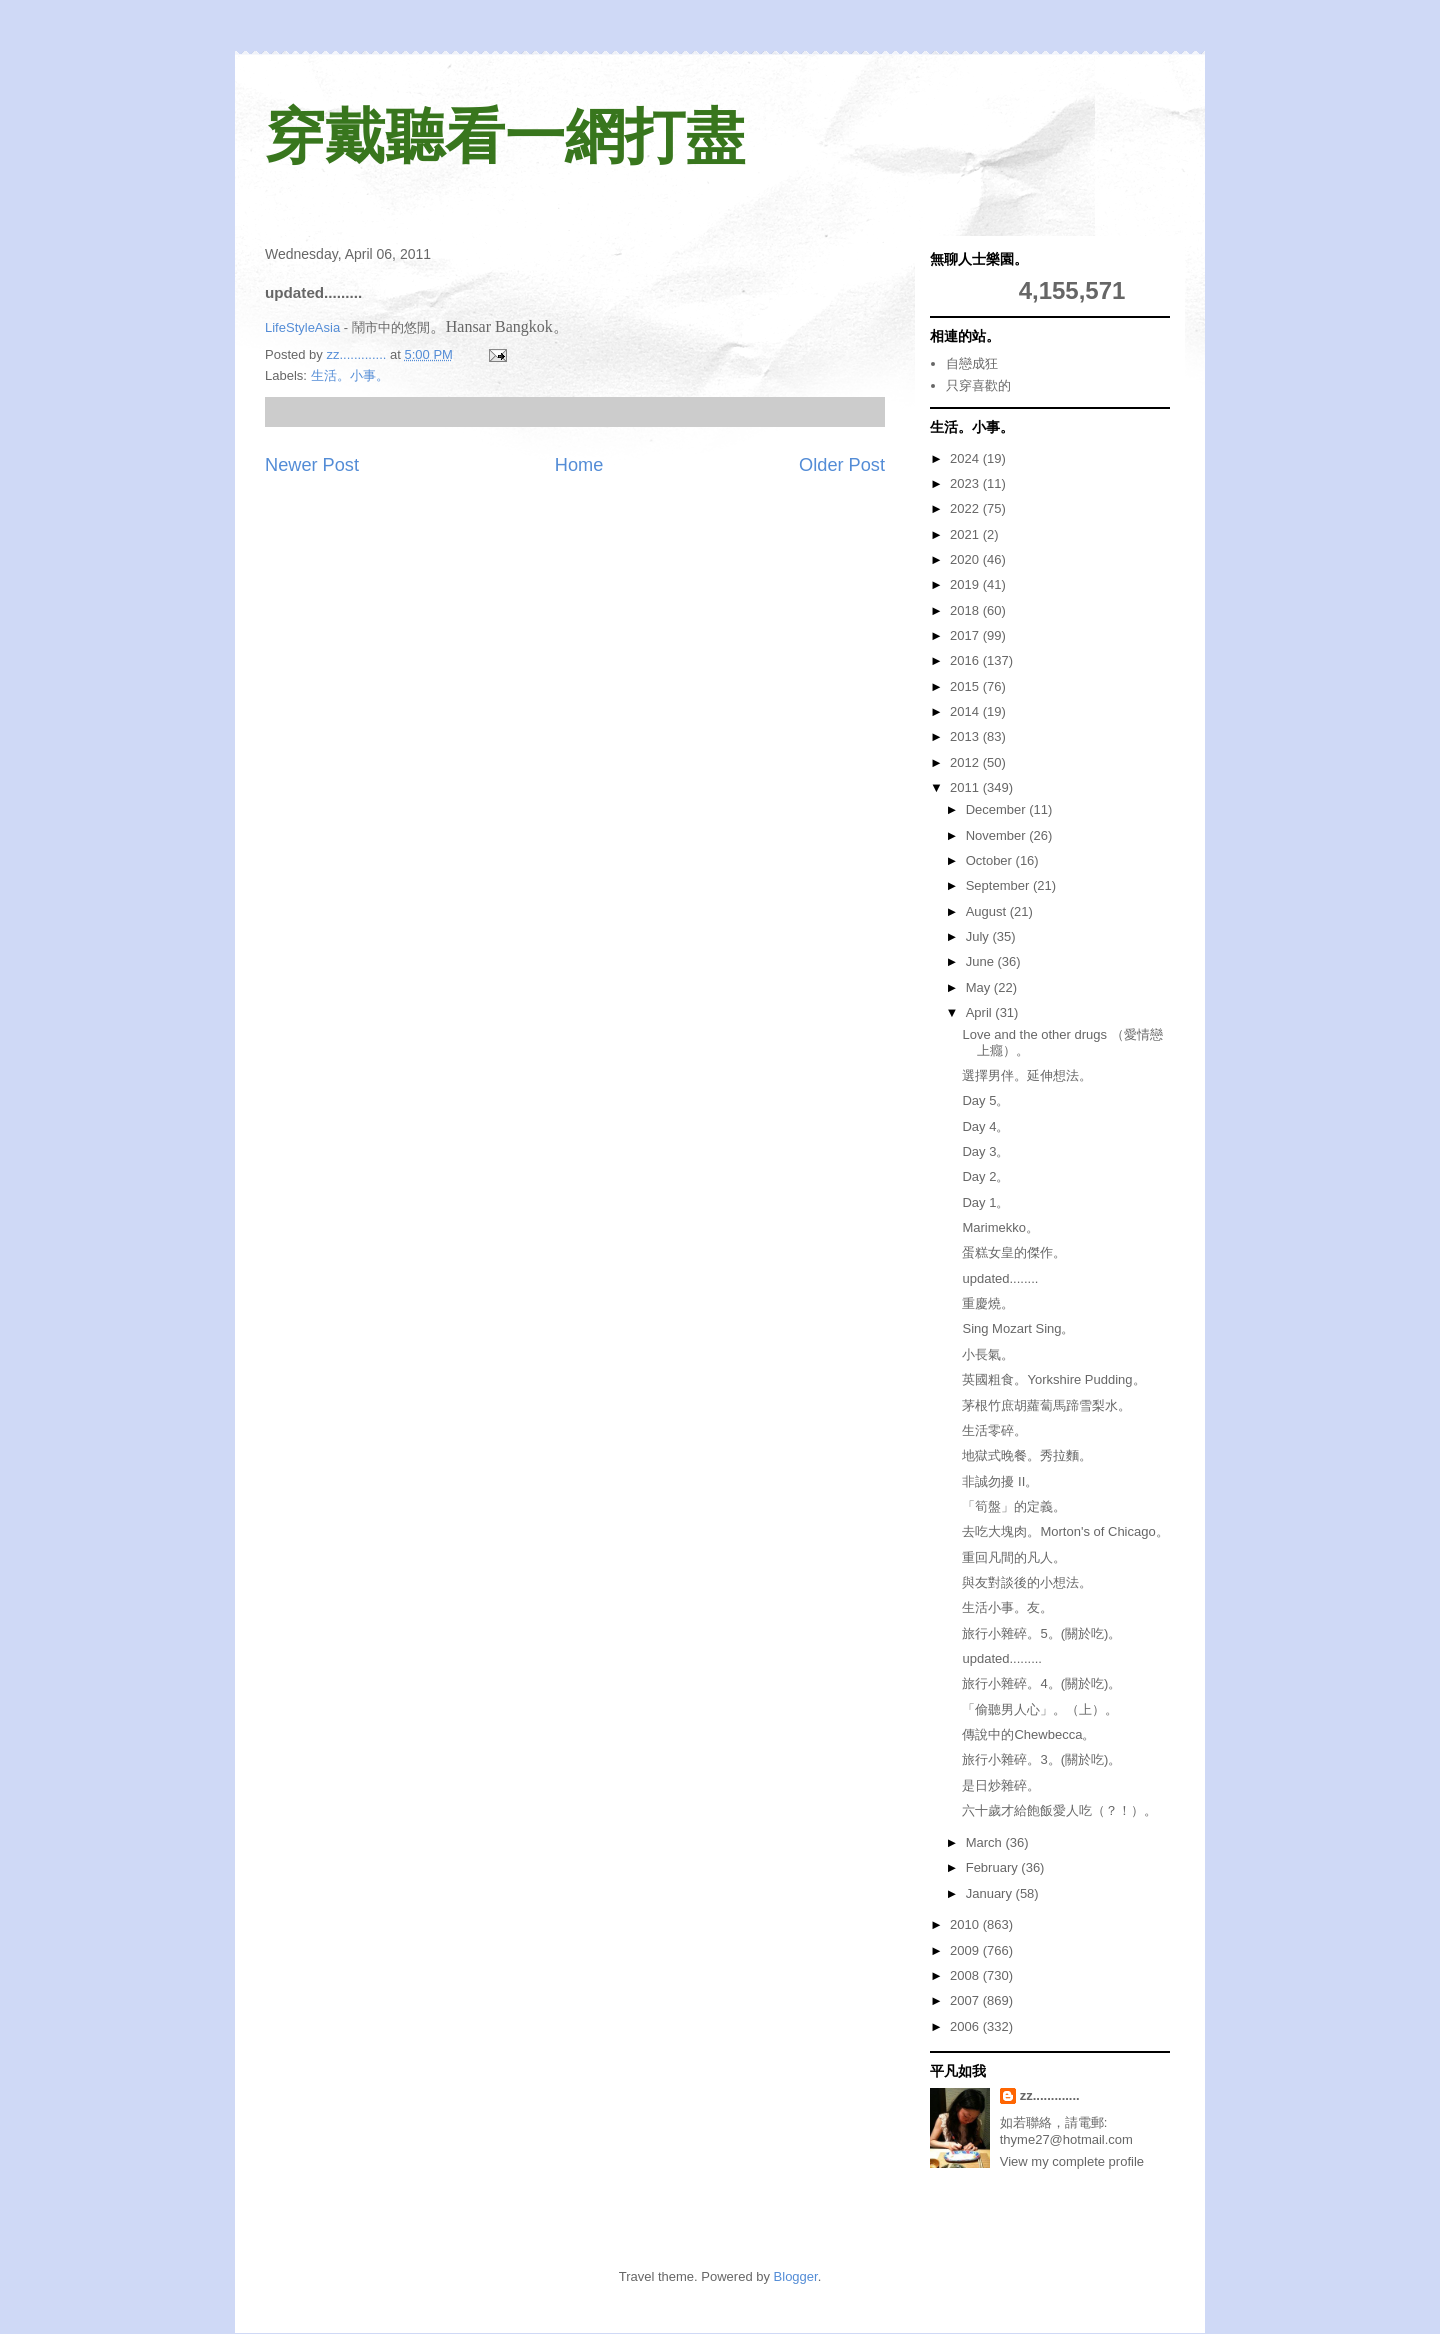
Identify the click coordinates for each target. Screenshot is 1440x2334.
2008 (966, 1975)
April (981, 1012)
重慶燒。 (988, 1303)
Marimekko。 (1000, 1227)
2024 (966, 458)
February (994, 1867)
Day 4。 (985, 1126)
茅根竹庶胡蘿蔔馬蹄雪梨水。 (1046, 1405)
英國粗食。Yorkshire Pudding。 (1053, 1379)
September (999, 885)
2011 (966, 787)
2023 (966, 483)
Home (579, 465)
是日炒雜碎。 (1001, 1785)
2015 (966, 686)
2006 (966, 2026)
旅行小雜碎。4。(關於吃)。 (1041, 1683)
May (980, 987)
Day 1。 (985, 1202)
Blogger (796, 2276)
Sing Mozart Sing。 (1018, 1328)
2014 (966, 711)
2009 (966, 1950)
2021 (966, 534)
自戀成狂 (972, 363)
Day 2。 (985, 1176)
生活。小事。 (350, 375)
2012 (966, 762)
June (982, 961)
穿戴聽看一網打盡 (505, 136)
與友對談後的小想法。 (1027, 1582)
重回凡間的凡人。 (1014, 1557)
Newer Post (312, 465)
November (998, 835)
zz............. (1050, 2095)
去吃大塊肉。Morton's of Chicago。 (1065, 1531)
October (991, 860)
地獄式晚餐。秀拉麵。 (1027, 1455)
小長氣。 (988, 1354)
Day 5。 (985, 1100)
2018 (966, 610)
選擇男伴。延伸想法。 (1027, 1075)
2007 (966, 2000)
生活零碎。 (994, 1430)
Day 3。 (985, 1151)
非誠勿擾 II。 (1000, 1481)
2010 (966, 1924)
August (988, 911)
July (979, 936)
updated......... (1002, 1658)
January (991, 1893)
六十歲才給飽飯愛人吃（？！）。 (1059, 1810)
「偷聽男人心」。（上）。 (1040, 1709)
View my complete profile (1072, 2161)
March (986, 1842)
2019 (966, 584)
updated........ (1000, 1278)
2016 (966, 660)
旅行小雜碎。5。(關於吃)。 (1041, 1633)
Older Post (842, 465)
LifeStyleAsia (302, 327)
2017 (966, 635)
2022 (966, 508)
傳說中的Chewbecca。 (1028, 1734)
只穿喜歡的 (978, 385)
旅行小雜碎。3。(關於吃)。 (1041, 1759)
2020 (966, 559)
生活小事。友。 (1007, 1607)
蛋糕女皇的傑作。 (1014, 1252)
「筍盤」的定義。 (1014, 1506)
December (998, 809)
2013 (966, 736)
